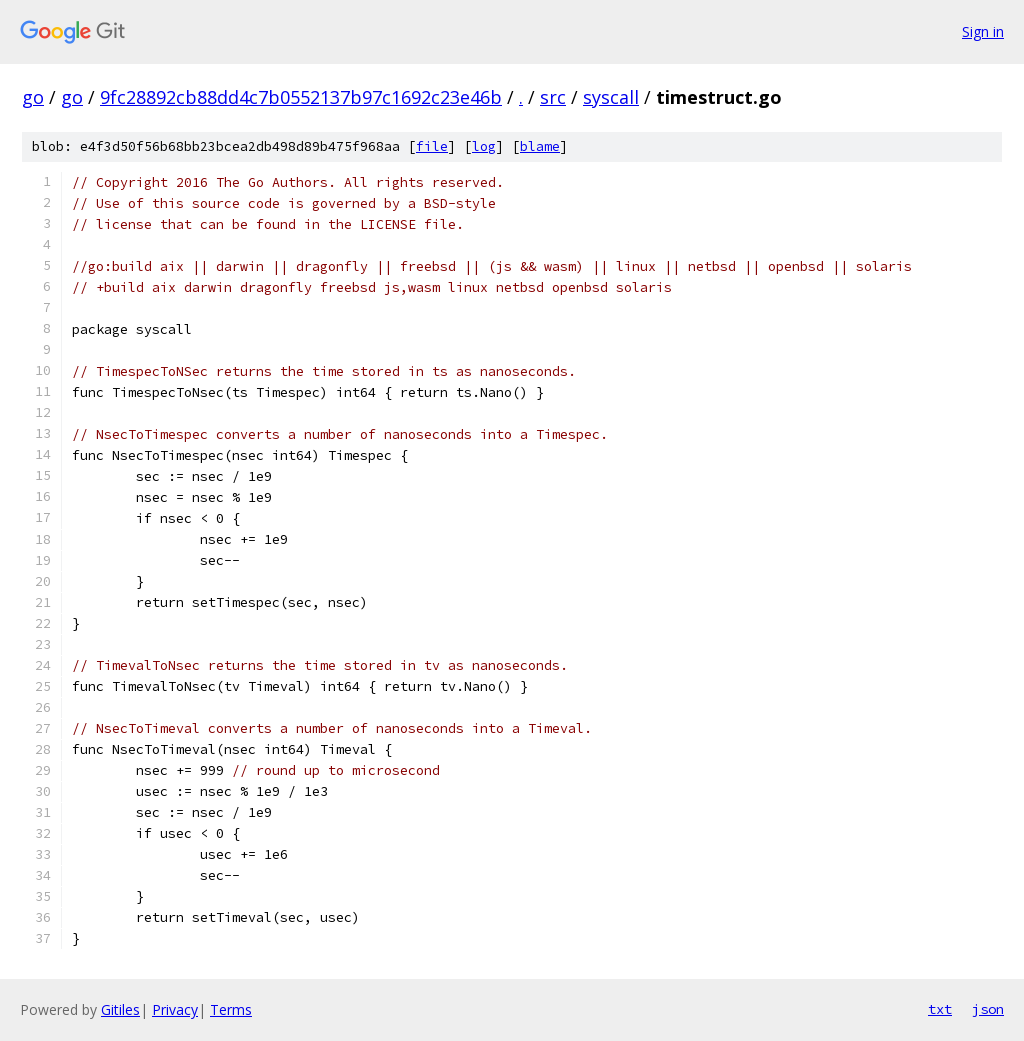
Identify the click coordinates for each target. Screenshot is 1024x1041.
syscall (611, 97)
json (988, 1009)
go (33, 97)
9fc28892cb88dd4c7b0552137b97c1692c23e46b (301, 97)
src (553, 97)
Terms (231, 1009)
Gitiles (120, 1009)
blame (540, 146)
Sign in (983, 31)
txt (940, 1009)
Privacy (175, 1009)
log (484, 146)
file (432, 146)
